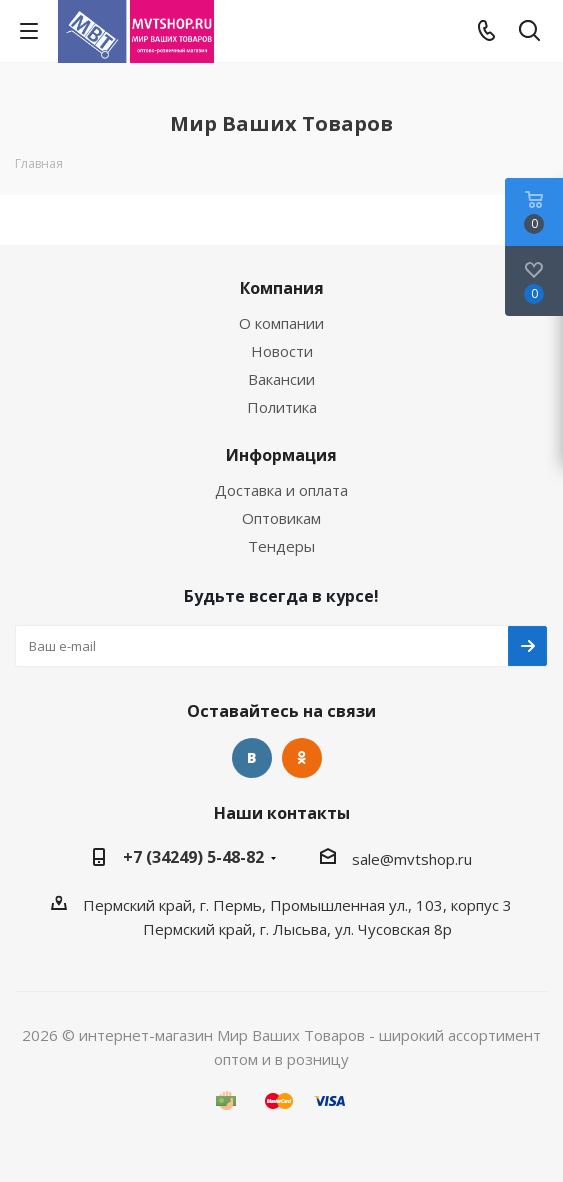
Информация (281, 455)
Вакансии (281, 379)
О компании (281, 323)
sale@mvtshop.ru (412, 859)
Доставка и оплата (281, 490)
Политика (282, 407)
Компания (282, 288)
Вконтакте (252, 758)
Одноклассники (302, 758)
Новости (282, 351)
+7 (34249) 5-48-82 (193, 857)
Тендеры (281, 546)
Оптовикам (281, 518)
